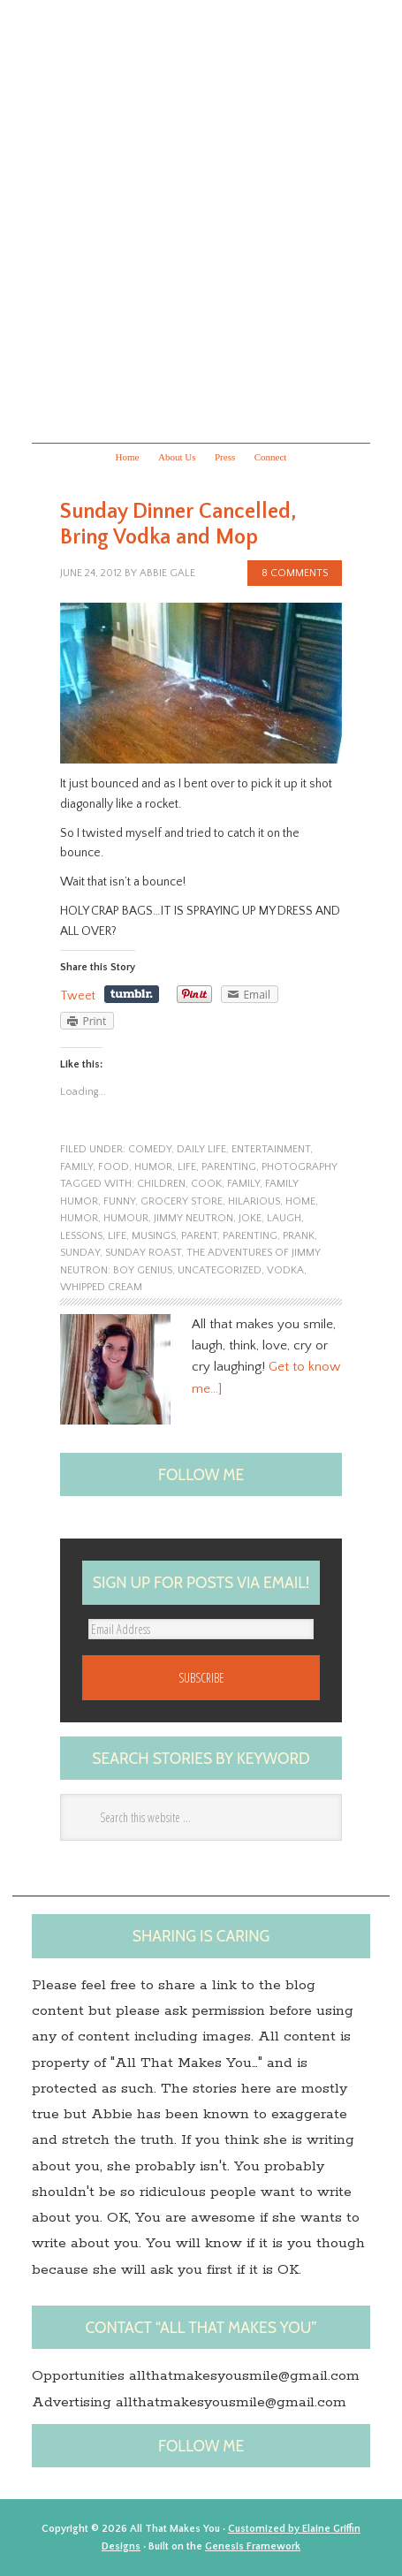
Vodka (285, 1270)
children (161, 1183)
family (76, 1167)
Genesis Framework (252, 2546)
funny (119, 1201)
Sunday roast (143, 1252)
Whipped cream (101, 1287)
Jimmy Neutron (193, 1218)
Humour (125, 1218)
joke (250, 1218)
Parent (199, 1236)
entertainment (270, 1149)
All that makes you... (200, 218)
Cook (206, 1183)
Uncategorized (220, 1270)
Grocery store (181, 1201)
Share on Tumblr (131, 994)
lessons (81, 1236)
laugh (284, 1218)
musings (154, 1236)
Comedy (149, 1149)
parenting (228, 1167)
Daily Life (201, 1149)
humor (153, 1167)
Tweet (77, 996)
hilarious (254, 1201)
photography (300, 1167)
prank (299, 1236)
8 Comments (295, 573)
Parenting (250, 1236)
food (113, 1167)
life (187, 1167)
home (300, 1201)
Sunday (80, 1252)
